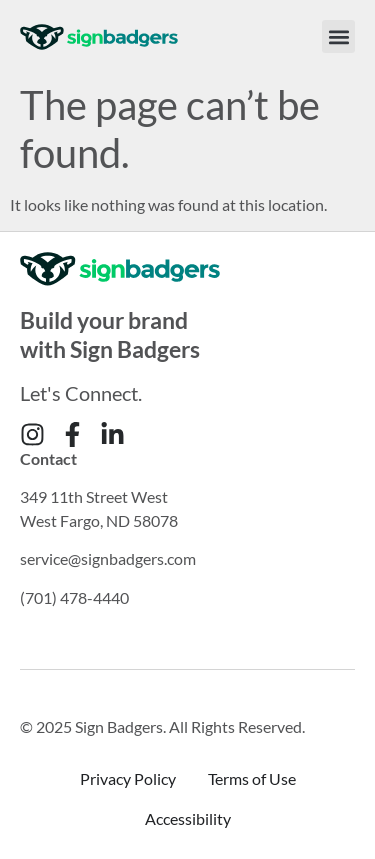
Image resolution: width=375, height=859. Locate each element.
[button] (338, 36)
